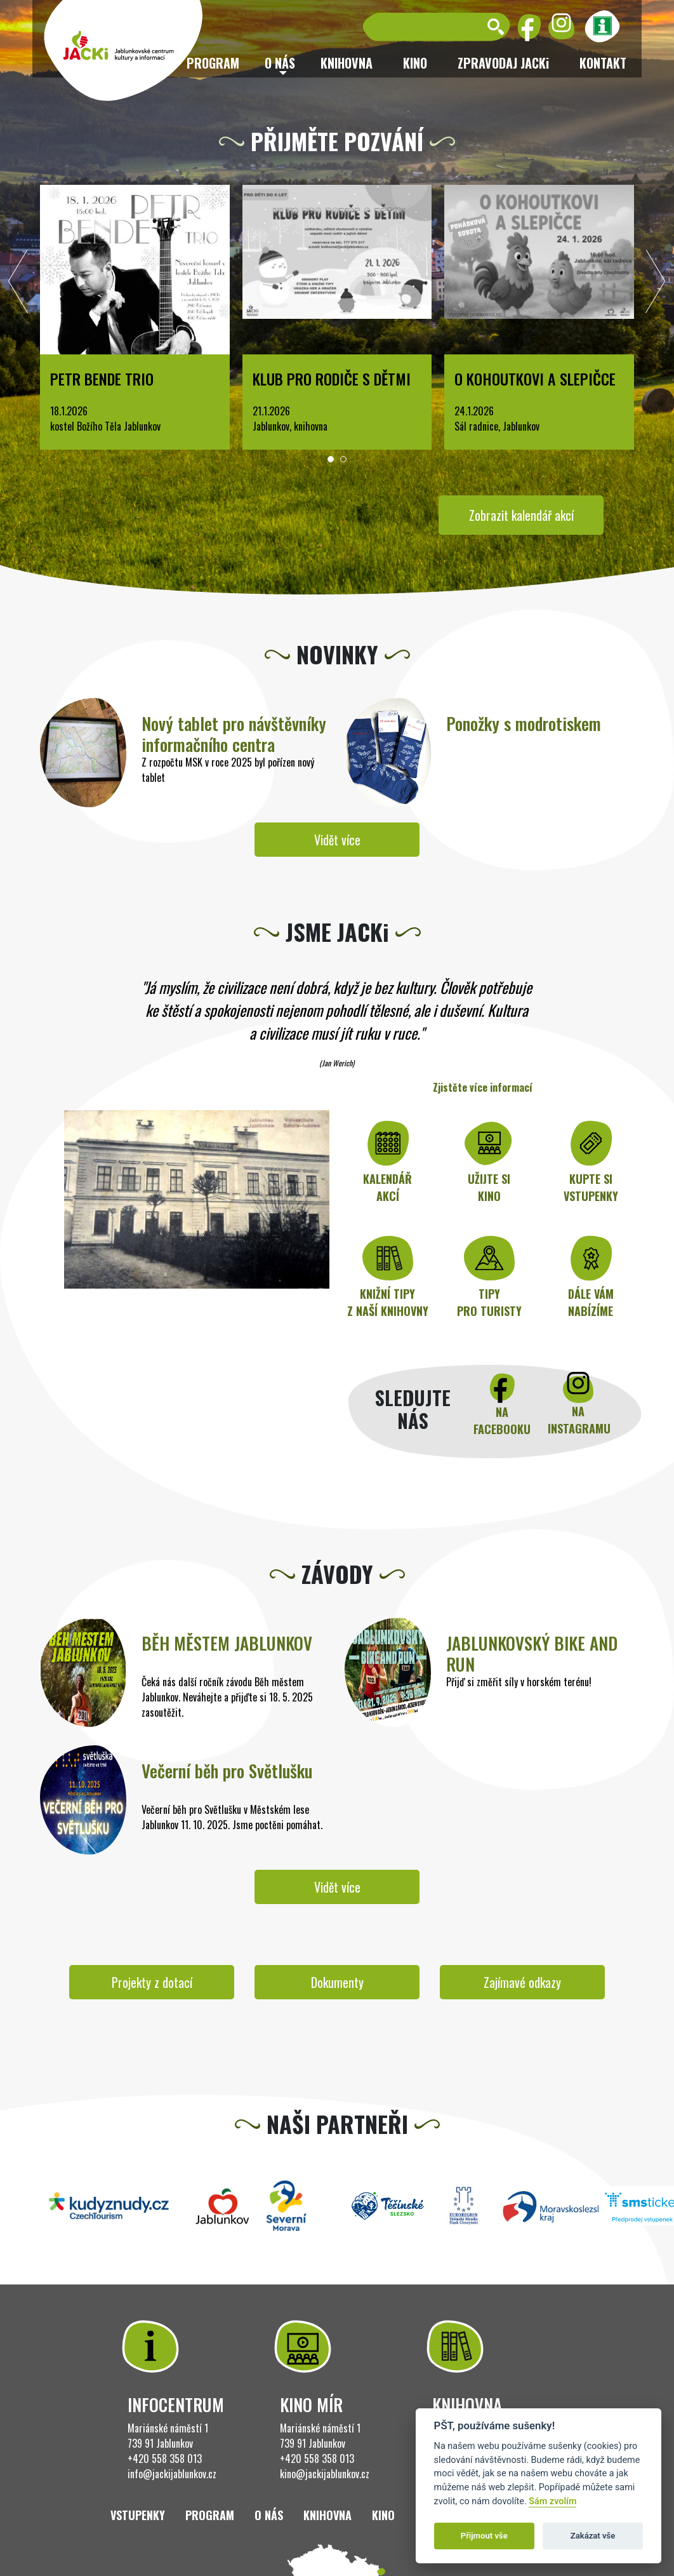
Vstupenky (137, 2515)
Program (209, 2515)
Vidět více (337, 839)
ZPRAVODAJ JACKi (503, 62)
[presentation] (18, 284)
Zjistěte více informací (482, 1087)
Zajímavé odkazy (522, 1982)
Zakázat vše (593, 2535)
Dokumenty (337, 1982)
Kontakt (602, 62)
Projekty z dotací (152, 1982)
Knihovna (346, 62)
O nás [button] (280, 62)
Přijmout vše (484, 2535)
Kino (415, 62)
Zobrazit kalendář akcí (521, 515)
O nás (268, 2515)
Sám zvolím (552, 2501)
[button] (330, 459)
